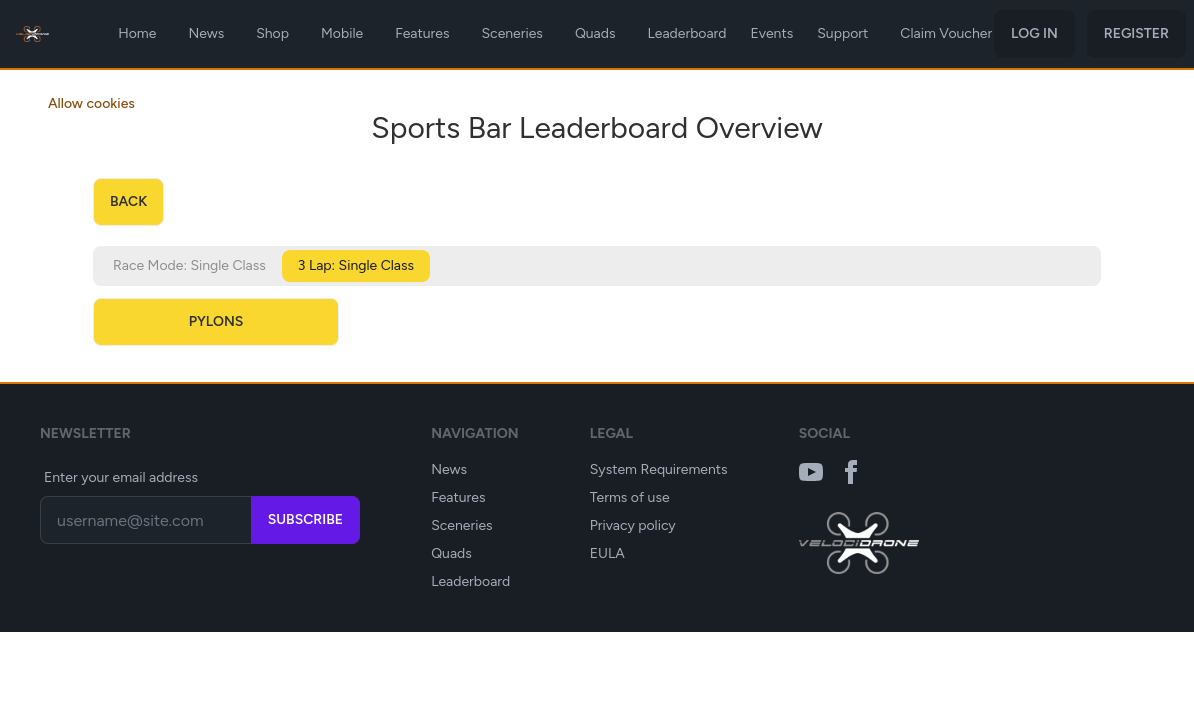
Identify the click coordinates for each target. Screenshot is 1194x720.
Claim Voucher (946, 33)
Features (422, 33)
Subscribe (305, 519)
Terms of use (630, 497)
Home (137, 33)
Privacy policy (633, 525)
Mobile (342, 33)
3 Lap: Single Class (356, 265)
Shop (272, 33)
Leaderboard (687, 33)
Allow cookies (91, 103)
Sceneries (511, 33)
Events (772, 33)
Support (842, 33)
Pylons (216, 321)
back (128, 201)
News (206, 33)
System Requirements (659, 469)
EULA (607, 553)
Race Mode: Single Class (189, 265)
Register (1136, 33)
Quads (595, 33)
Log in (1034, 33)
